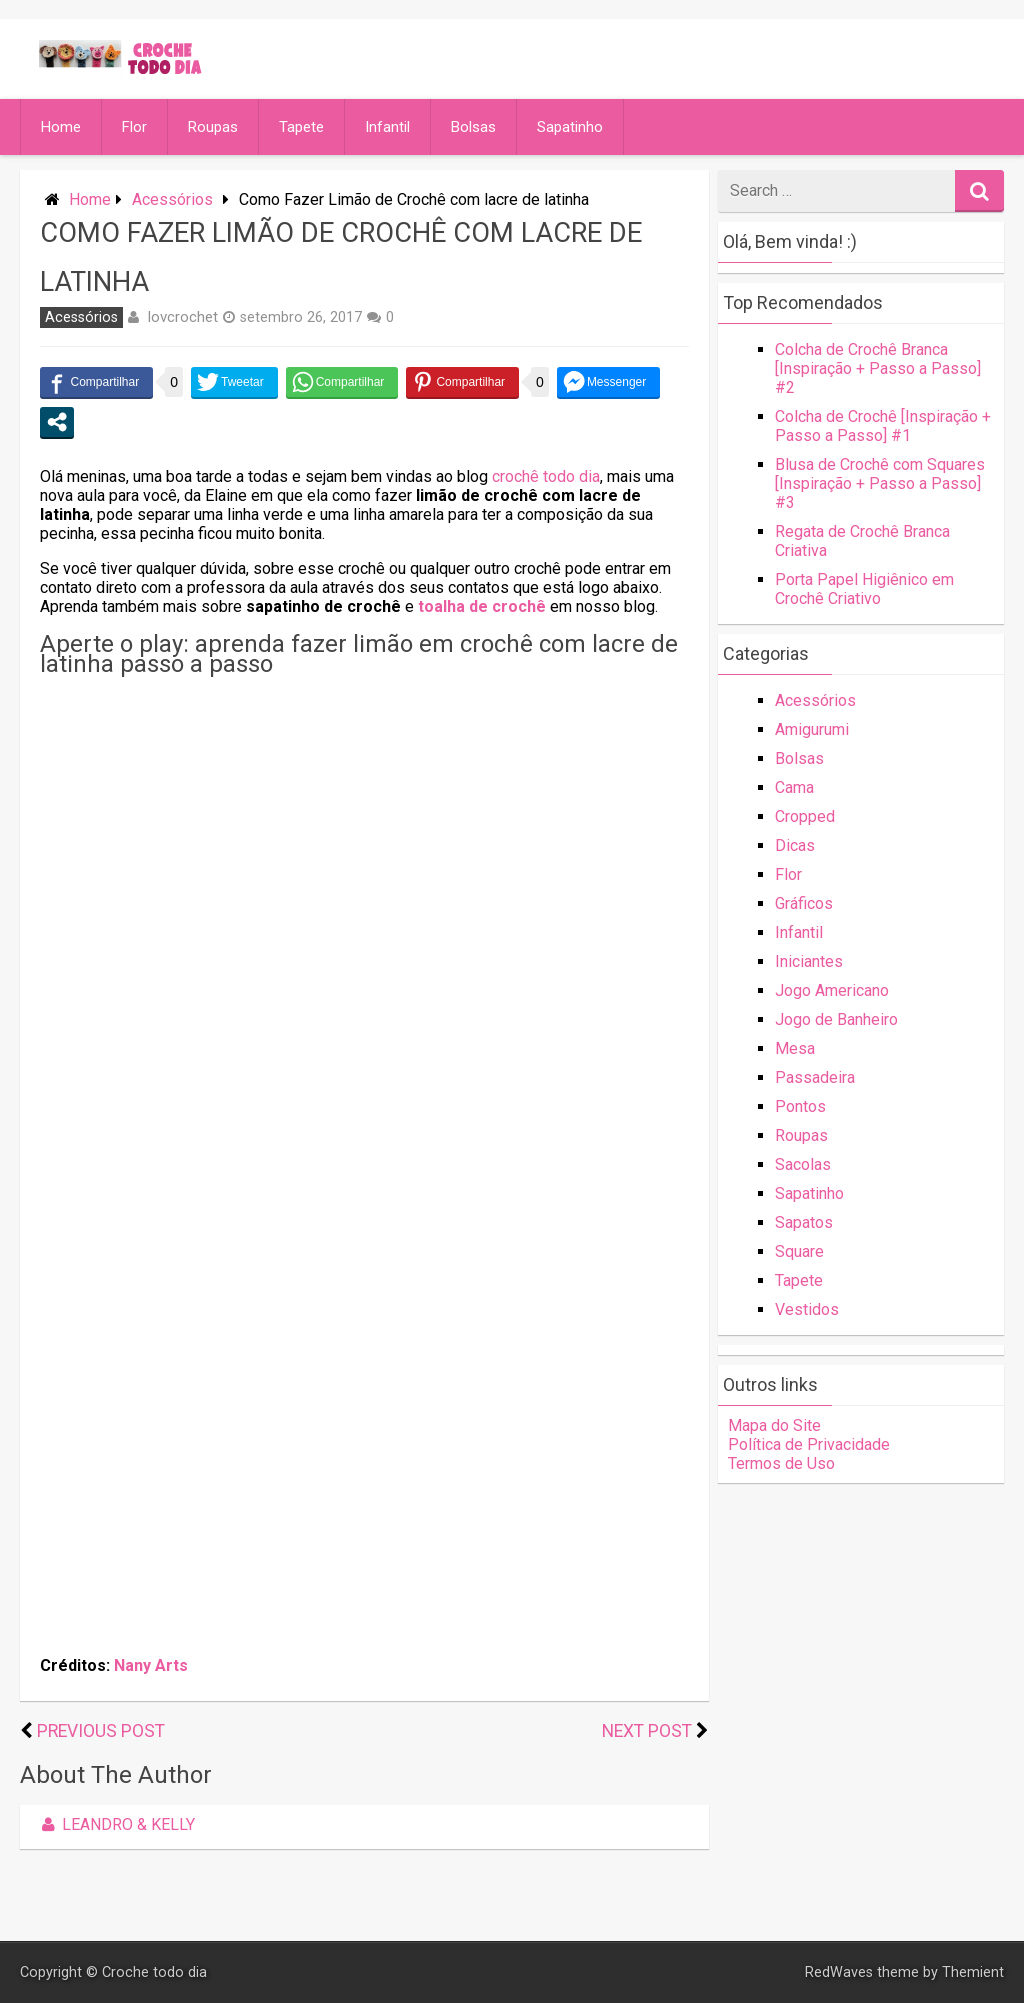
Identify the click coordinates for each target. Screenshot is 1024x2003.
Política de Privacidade (809, 1444)
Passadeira (815, 1077)
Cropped (805, 816)
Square (799, 1251)
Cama (794, 787)
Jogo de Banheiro (836, 1019)
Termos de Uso (781, 1463)
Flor (134, 127)
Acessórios (172, 199)
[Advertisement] (364, 824)
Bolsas (473, 127)
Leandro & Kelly (115, 1824)
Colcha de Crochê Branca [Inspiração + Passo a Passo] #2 (878, 368)
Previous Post (101, 1731)
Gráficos (804, 903)
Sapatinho (570, 127)
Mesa (795, 1048)
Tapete (301, 127)
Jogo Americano (832, 990)
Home (61, 127)
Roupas (213, 127)
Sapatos (804, 1222)
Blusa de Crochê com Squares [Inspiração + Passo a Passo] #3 (880, 483)
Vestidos (807, 1309)
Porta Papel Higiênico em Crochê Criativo (864, 589)
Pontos (800, 1106)
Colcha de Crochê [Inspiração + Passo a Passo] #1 (883, 426)
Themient (973, 1972)
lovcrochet (183, 317)
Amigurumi (812, 729)
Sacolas (803, 1164)
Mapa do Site (774, 1425)
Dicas (795, 845)
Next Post (647, 1731)
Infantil (387, 127)
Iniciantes (809, 961)
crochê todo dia (546, 476)
